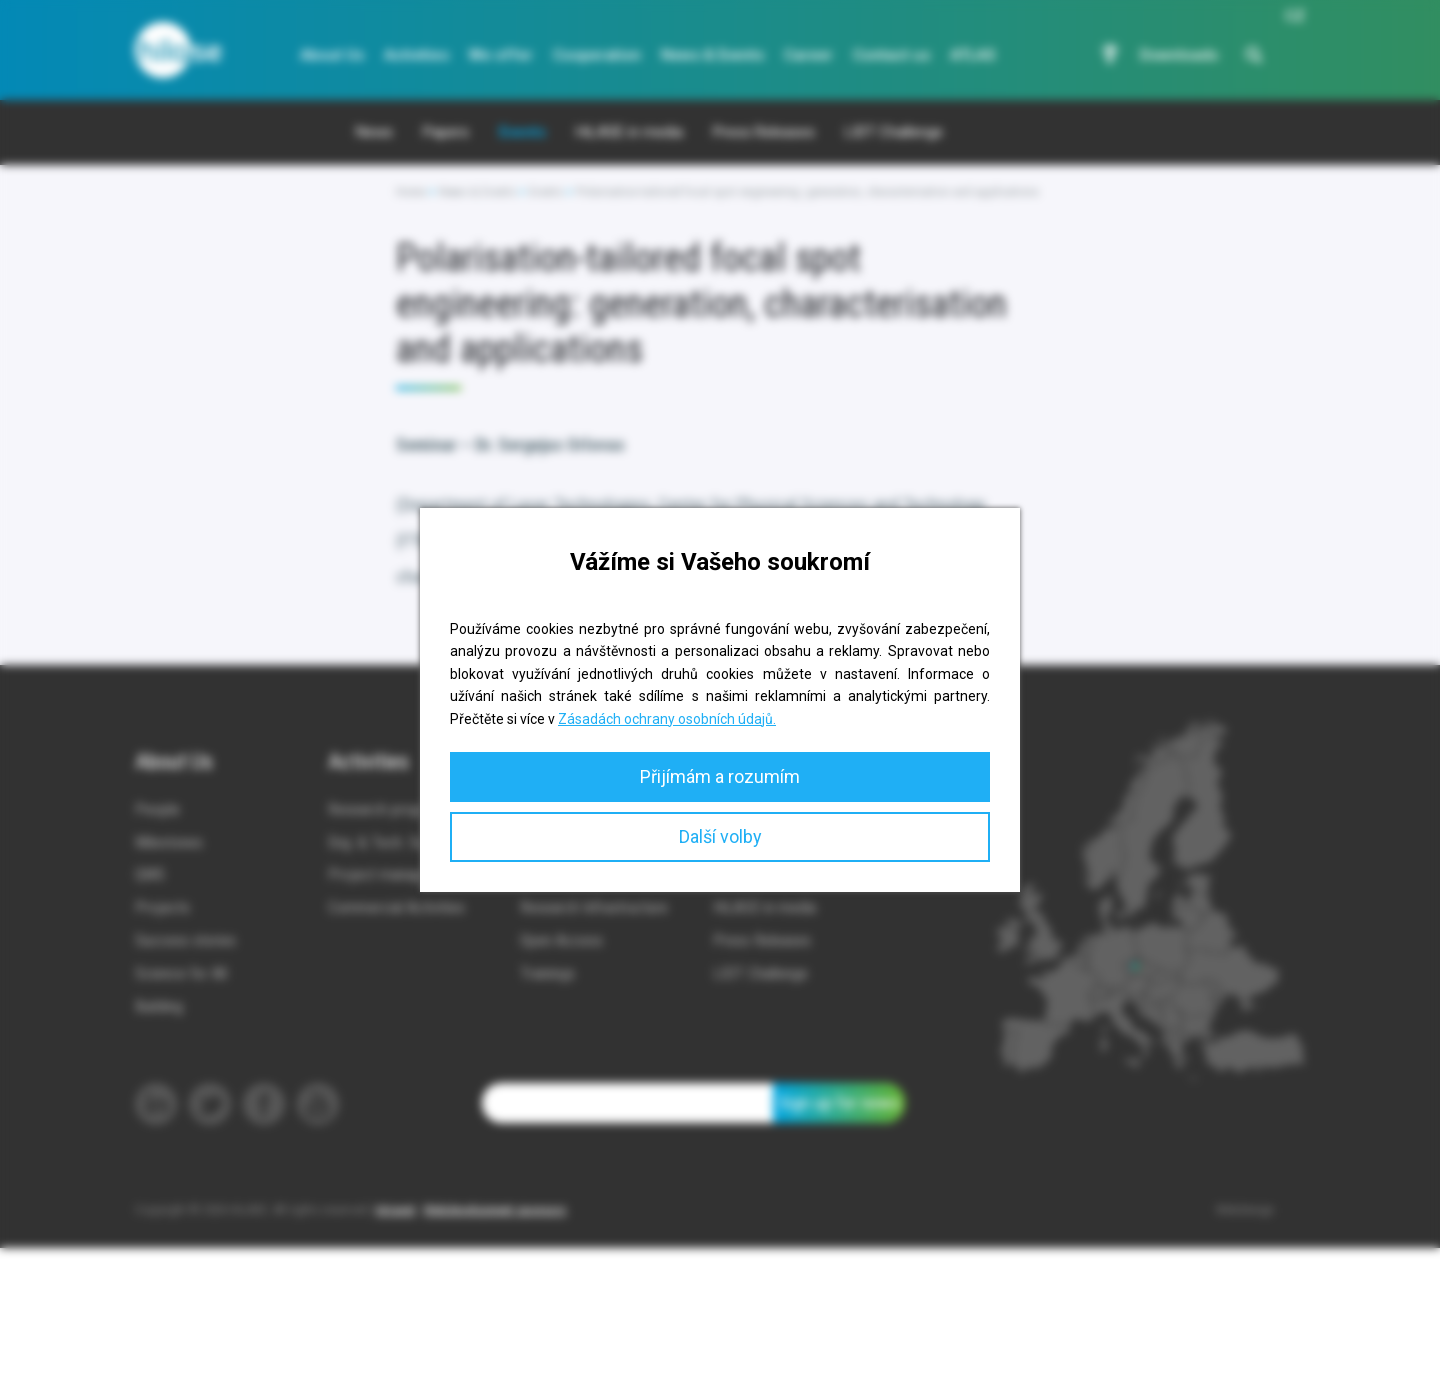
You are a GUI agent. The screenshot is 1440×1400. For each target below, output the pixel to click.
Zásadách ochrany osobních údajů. (667, 719)
